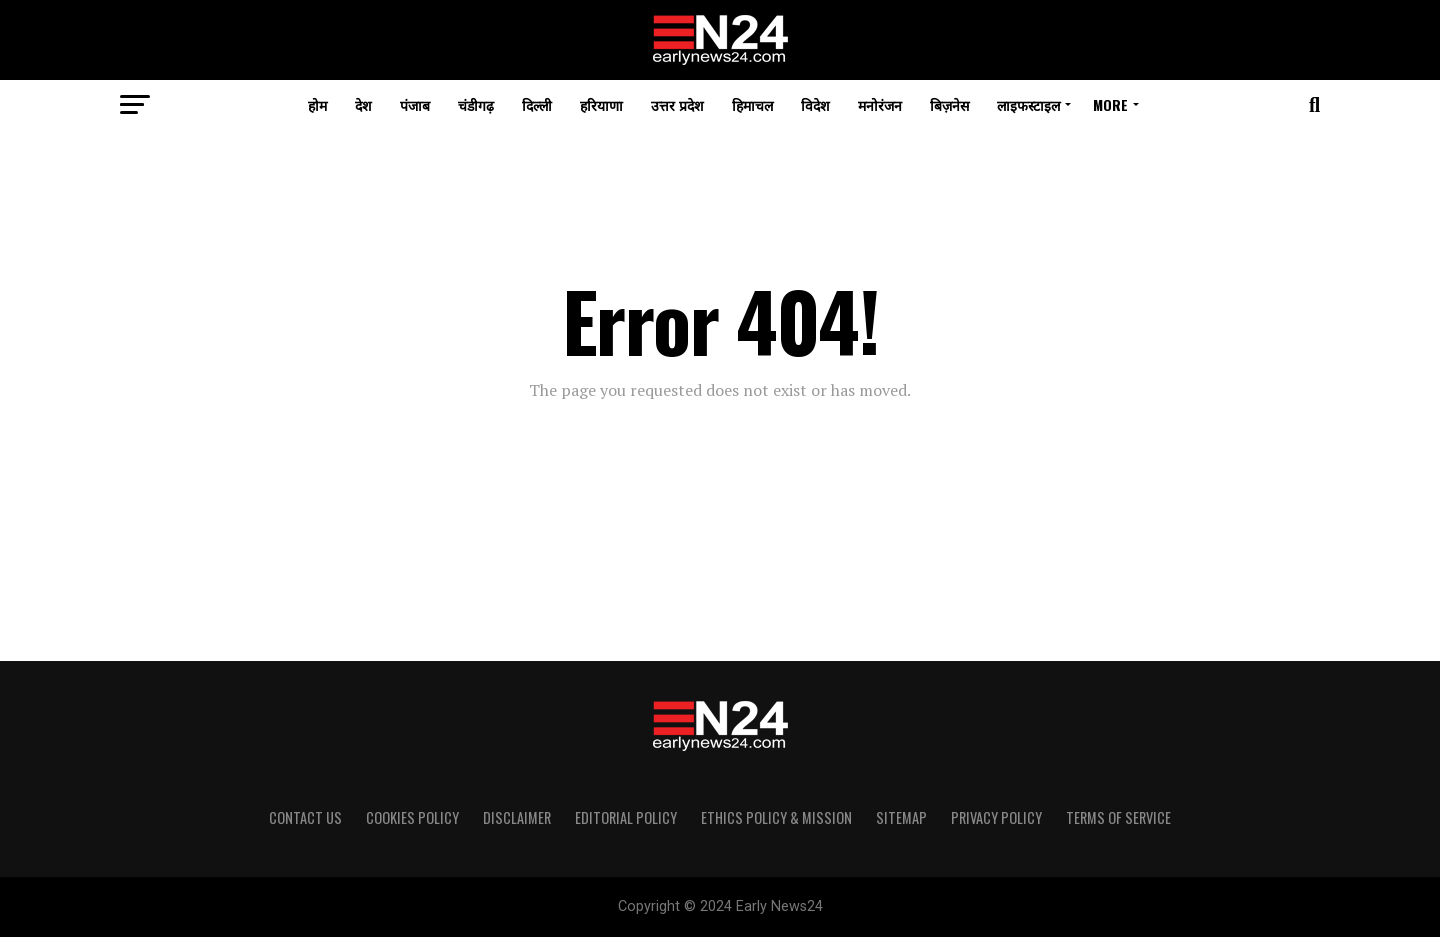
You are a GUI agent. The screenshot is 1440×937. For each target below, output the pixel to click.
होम (317, 104)
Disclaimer (517, 817)
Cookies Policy (412, 817)
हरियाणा (601, 104)
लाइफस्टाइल (1028, 104)
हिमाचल (752, 104)
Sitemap (901, 817)
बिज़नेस (949, 104)
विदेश (815, 104)
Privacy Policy (996, 817)
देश (363, 104)
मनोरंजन (880, 104)
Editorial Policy (626, 817)
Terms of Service (1118, 817)
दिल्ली (537, 104)
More (1110, 104)
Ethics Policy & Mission (776, 817)
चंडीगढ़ (476, 104)
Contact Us (305, 817)
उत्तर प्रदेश (677, 104)
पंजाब (415, 104)
